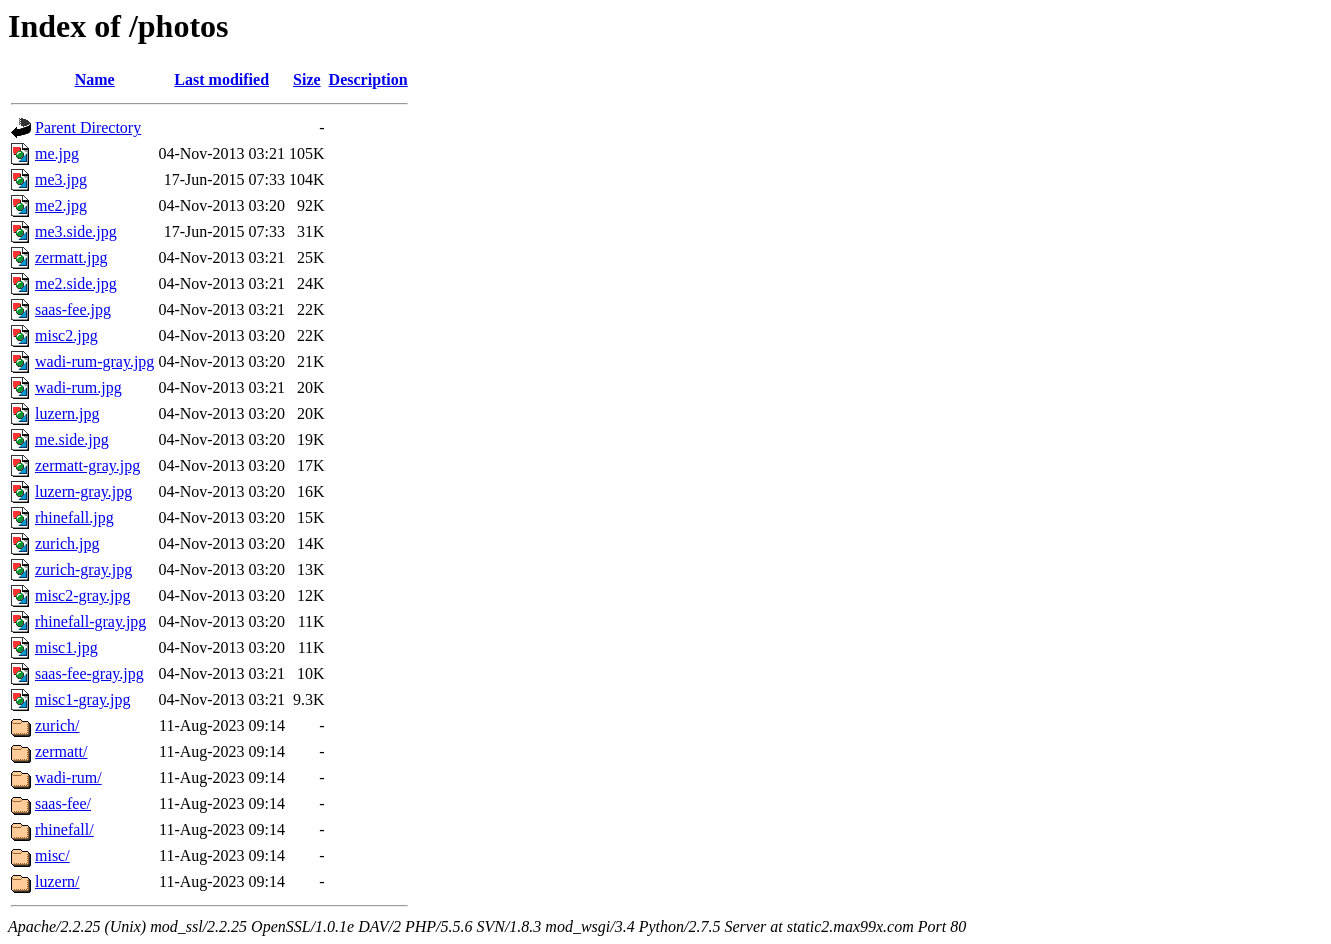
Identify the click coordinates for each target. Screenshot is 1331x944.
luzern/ (57, 881)
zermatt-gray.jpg (87, 465)
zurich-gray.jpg (83, 569)
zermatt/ (61, 751)
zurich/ (57, 725)
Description (368, 79)
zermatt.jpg (71, 257)
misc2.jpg (66, 335)
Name (95, 79)
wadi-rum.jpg (78, 387)
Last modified (221, 79)
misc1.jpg (66, 647)
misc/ (52, 855)
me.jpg (57, 153)
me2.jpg (61, 205)
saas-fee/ (63, 803)
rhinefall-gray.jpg (90, 621)
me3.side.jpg (76, 231)
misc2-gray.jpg (82, 595)
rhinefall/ (64, 829)
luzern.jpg (67, 413)
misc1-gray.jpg (82, 699)
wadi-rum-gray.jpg (94, 361)
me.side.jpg (72, 439)
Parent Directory (88, 127)
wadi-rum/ (68, 777)
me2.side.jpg (76, 283)
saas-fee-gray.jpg (89, 673)
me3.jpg (61, 179)
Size (307, 79)
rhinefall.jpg (74, 517)
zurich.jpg (67, 543)
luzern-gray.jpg (83, 491)
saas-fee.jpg (73, 309)
